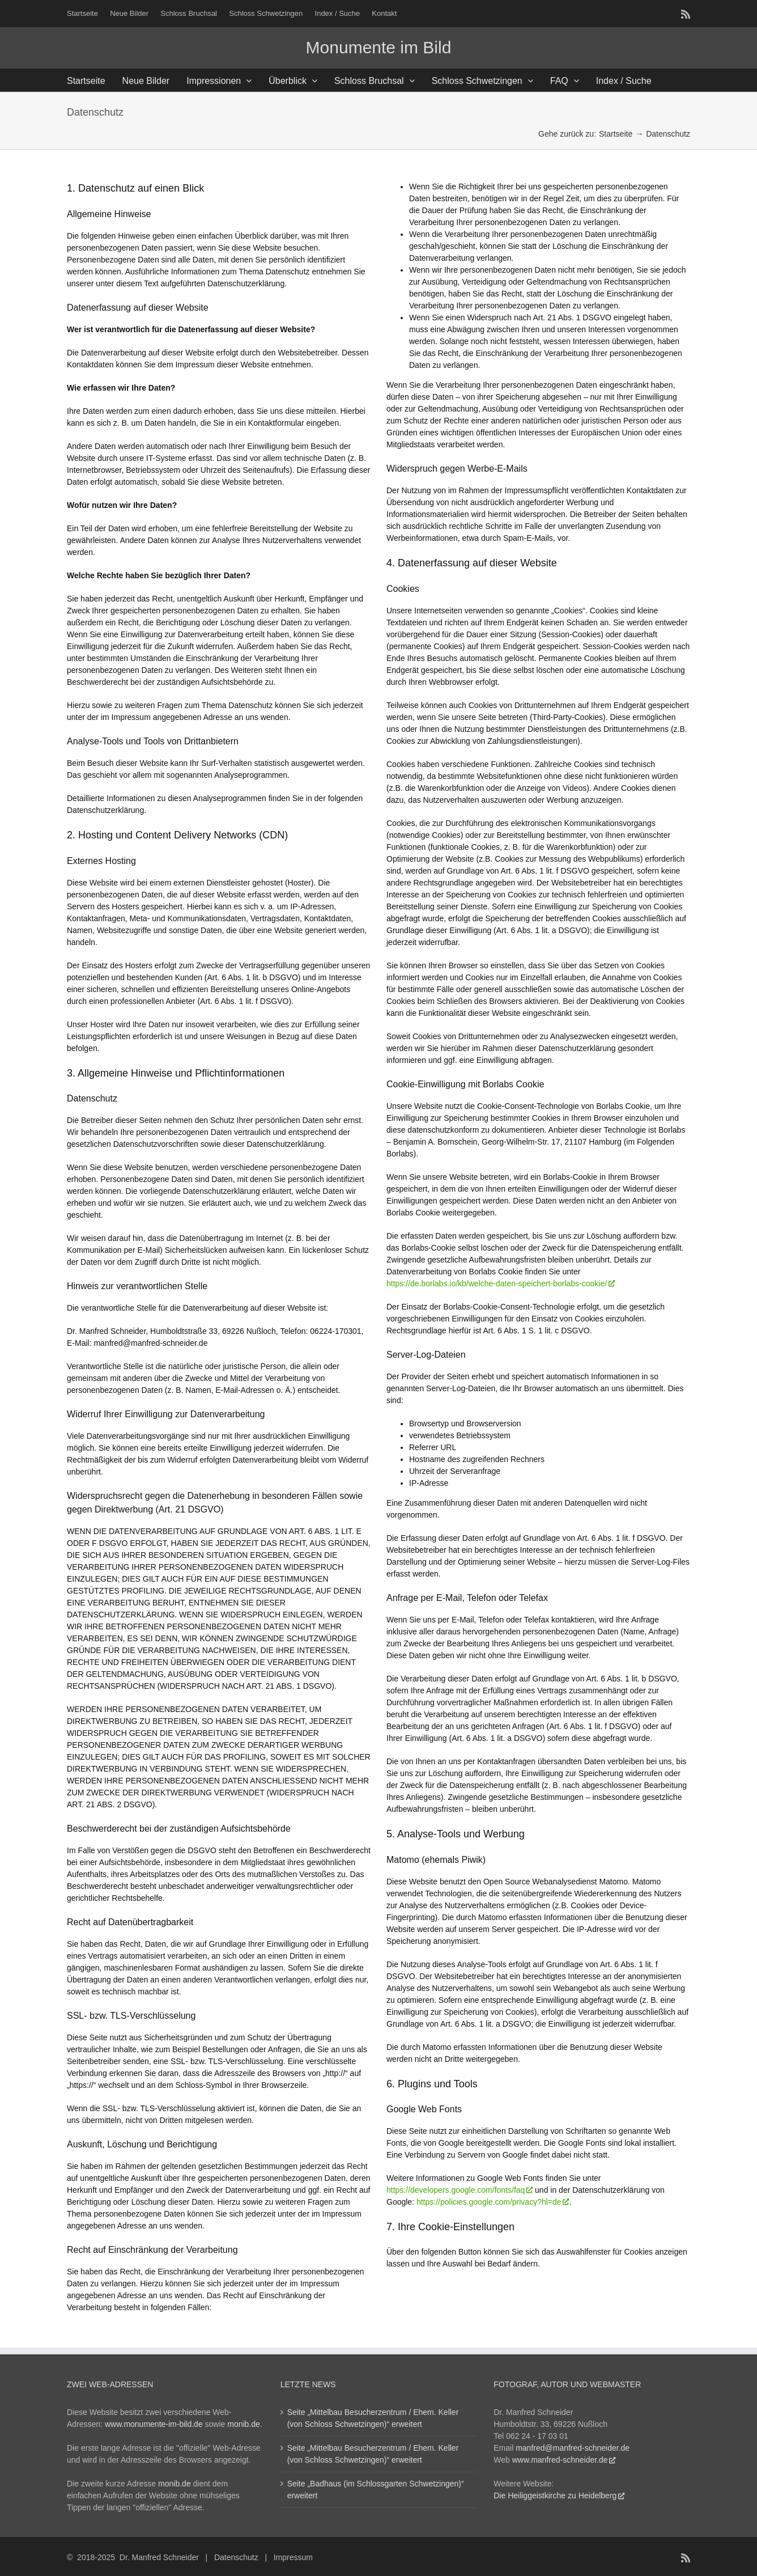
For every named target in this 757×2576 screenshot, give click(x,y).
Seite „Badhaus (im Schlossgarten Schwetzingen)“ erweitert (375, 2489)
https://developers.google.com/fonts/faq (455, 2189)
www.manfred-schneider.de (560, 2459)
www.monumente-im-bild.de (154, 2424)
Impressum (293, 2557)
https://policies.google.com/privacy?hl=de (489, 2201)
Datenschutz (236, 2557)
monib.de (243, 2424)
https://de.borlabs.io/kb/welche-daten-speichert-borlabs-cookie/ (496, 1283)
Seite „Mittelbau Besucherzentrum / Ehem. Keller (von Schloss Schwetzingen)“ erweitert (373, 2418)
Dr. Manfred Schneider (159, 2557)
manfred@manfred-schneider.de (573, 2447)
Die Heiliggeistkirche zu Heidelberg (555, 2495)
